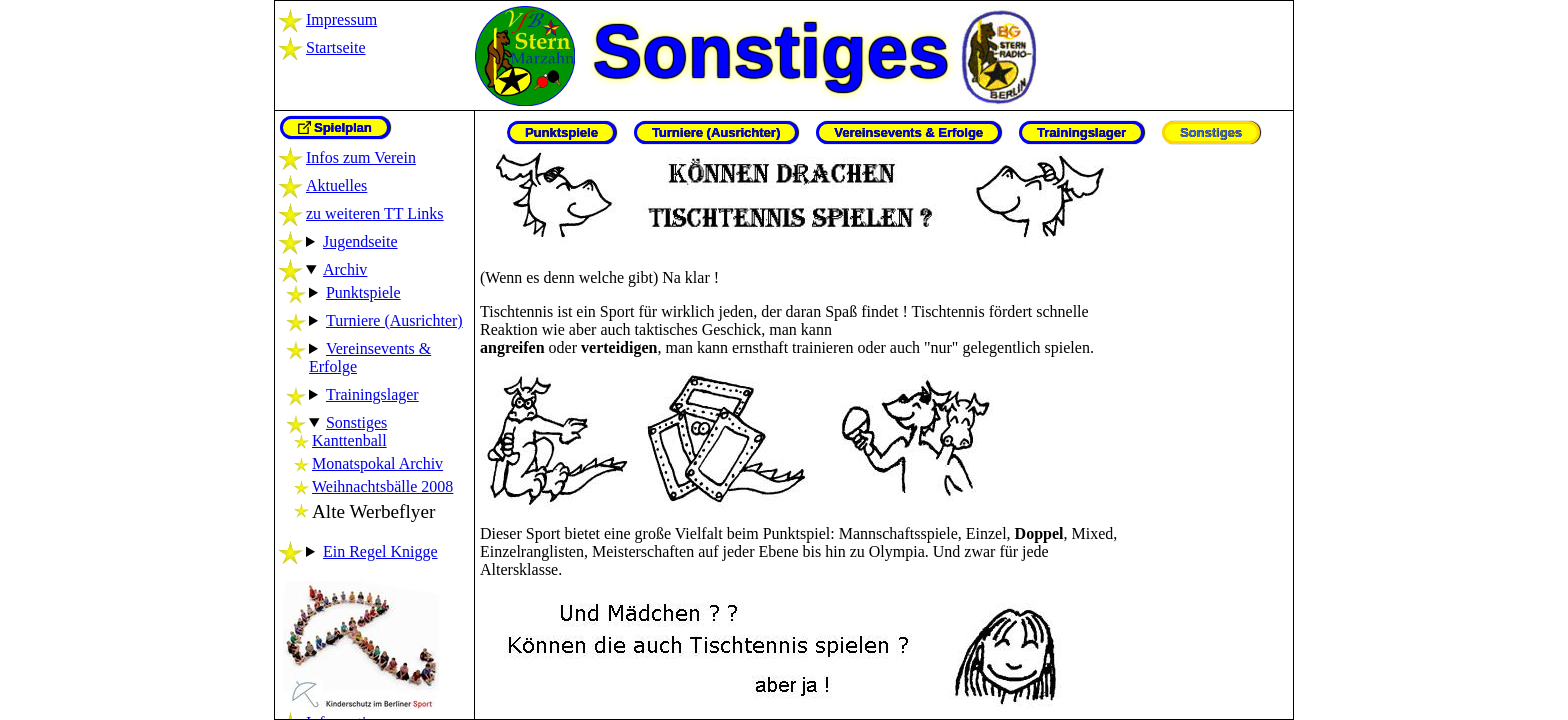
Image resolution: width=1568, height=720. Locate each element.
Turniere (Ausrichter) (394, 320)
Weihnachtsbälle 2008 (382, 486)
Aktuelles (336, 185)
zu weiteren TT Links (375, 213)
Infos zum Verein (361, 157)
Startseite (336, 47)
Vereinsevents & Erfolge (908, 132)
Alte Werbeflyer (373, 511)
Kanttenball (349, 440)
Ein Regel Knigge (380, 551)
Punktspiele (363, 292)
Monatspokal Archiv (377, 463)
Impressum (341, 19)
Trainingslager (372, 394)
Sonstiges (356, 422)
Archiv (345, 269)
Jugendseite (360, 241)
